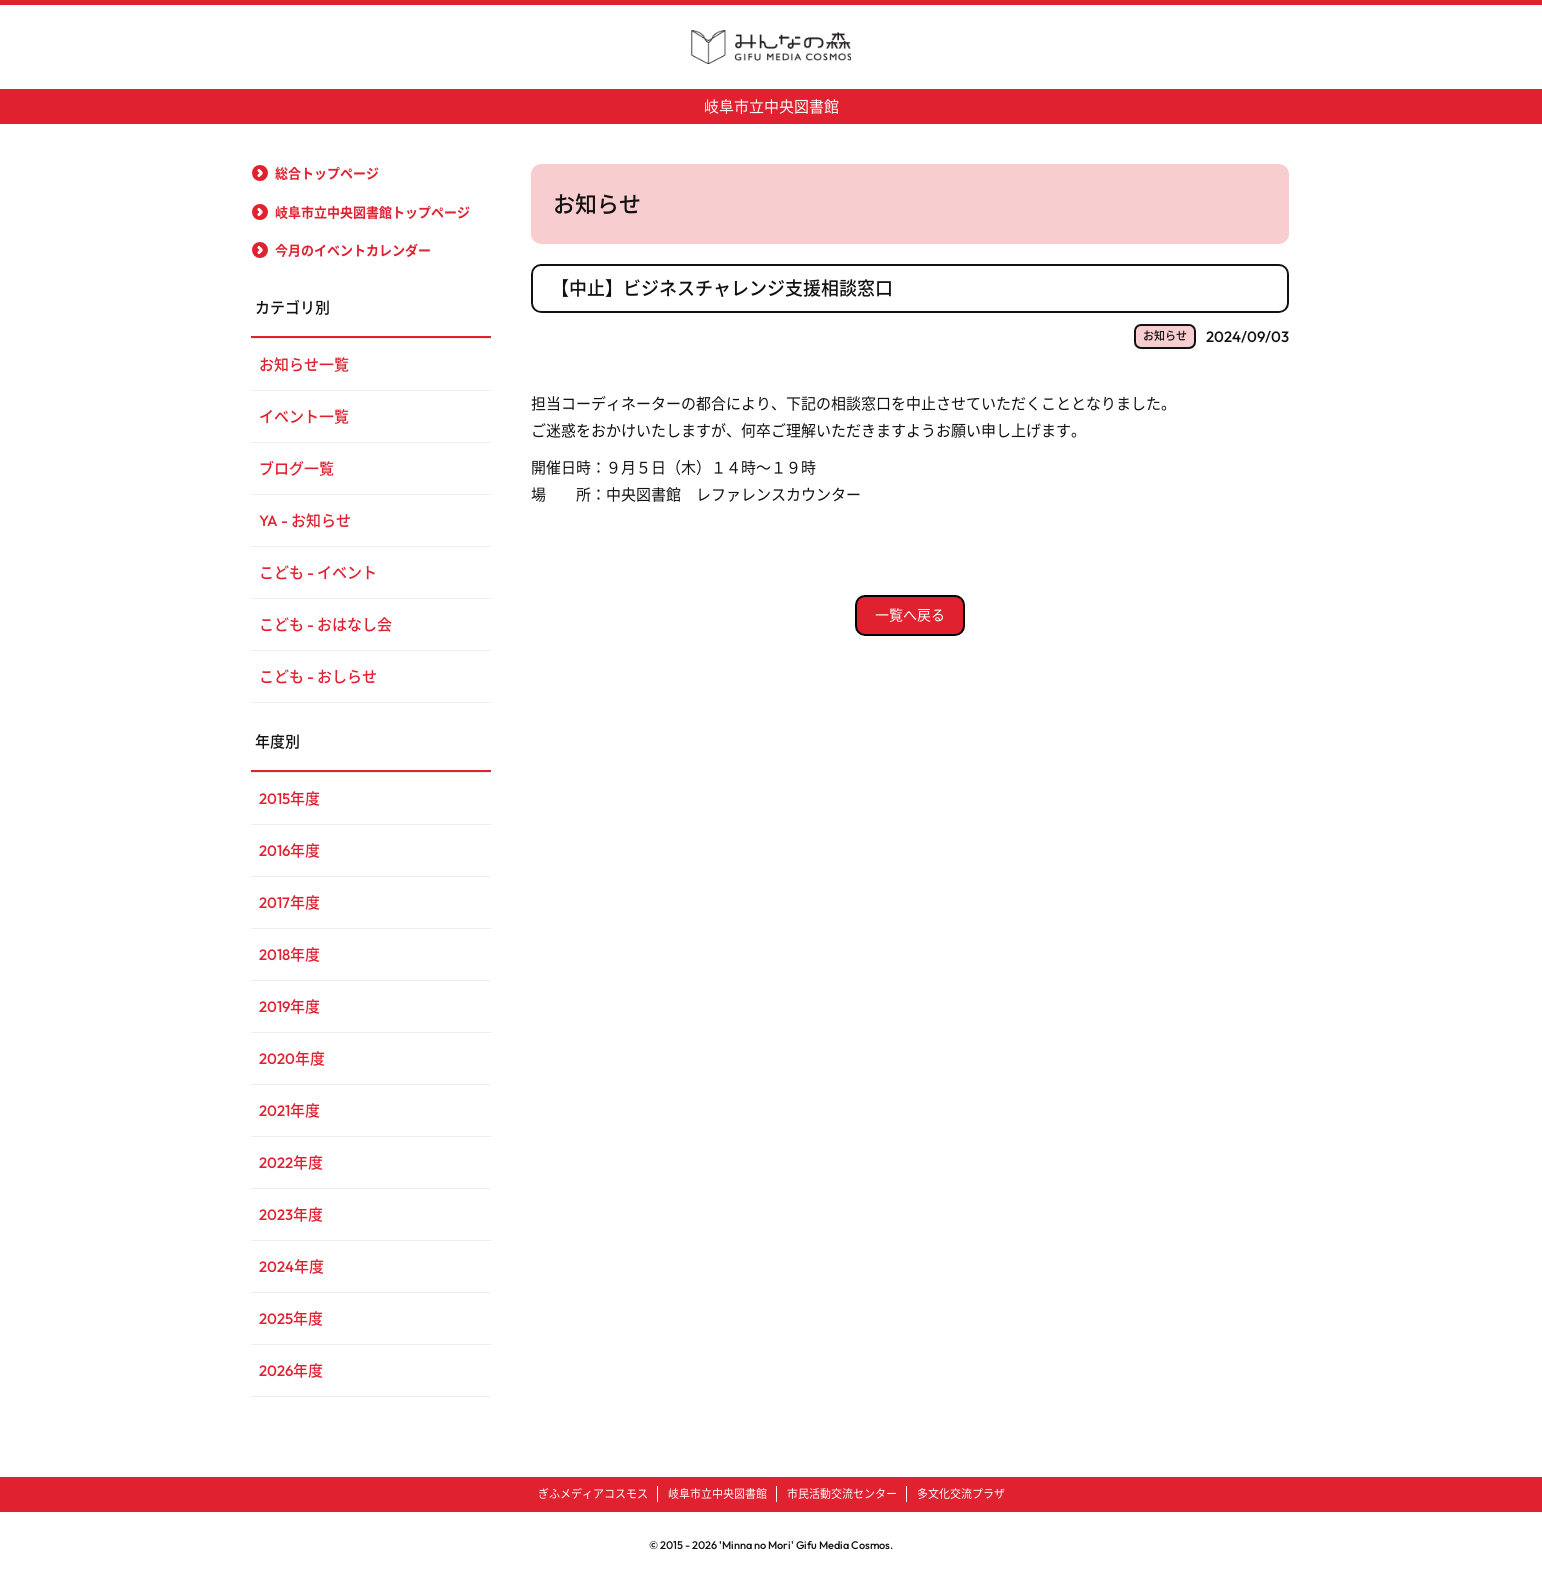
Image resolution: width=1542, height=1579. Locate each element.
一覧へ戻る (910, 615)
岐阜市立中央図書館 (771, 106)
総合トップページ (327, 173)
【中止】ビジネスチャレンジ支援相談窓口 (722, 288)
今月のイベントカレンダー (353, 250)
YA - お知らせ (305, 520)
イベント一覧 (304, 416)
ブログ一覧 (296, 468)
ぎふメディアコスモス (593, 1494)
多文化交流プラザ (961, 1494)
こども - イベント (318, 572)
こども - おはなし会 (325, 624)
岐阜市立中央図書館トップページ (372, 212)
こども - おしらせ (318, 676)
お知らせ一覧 (304, 364)
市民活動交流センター (842, 1494)
